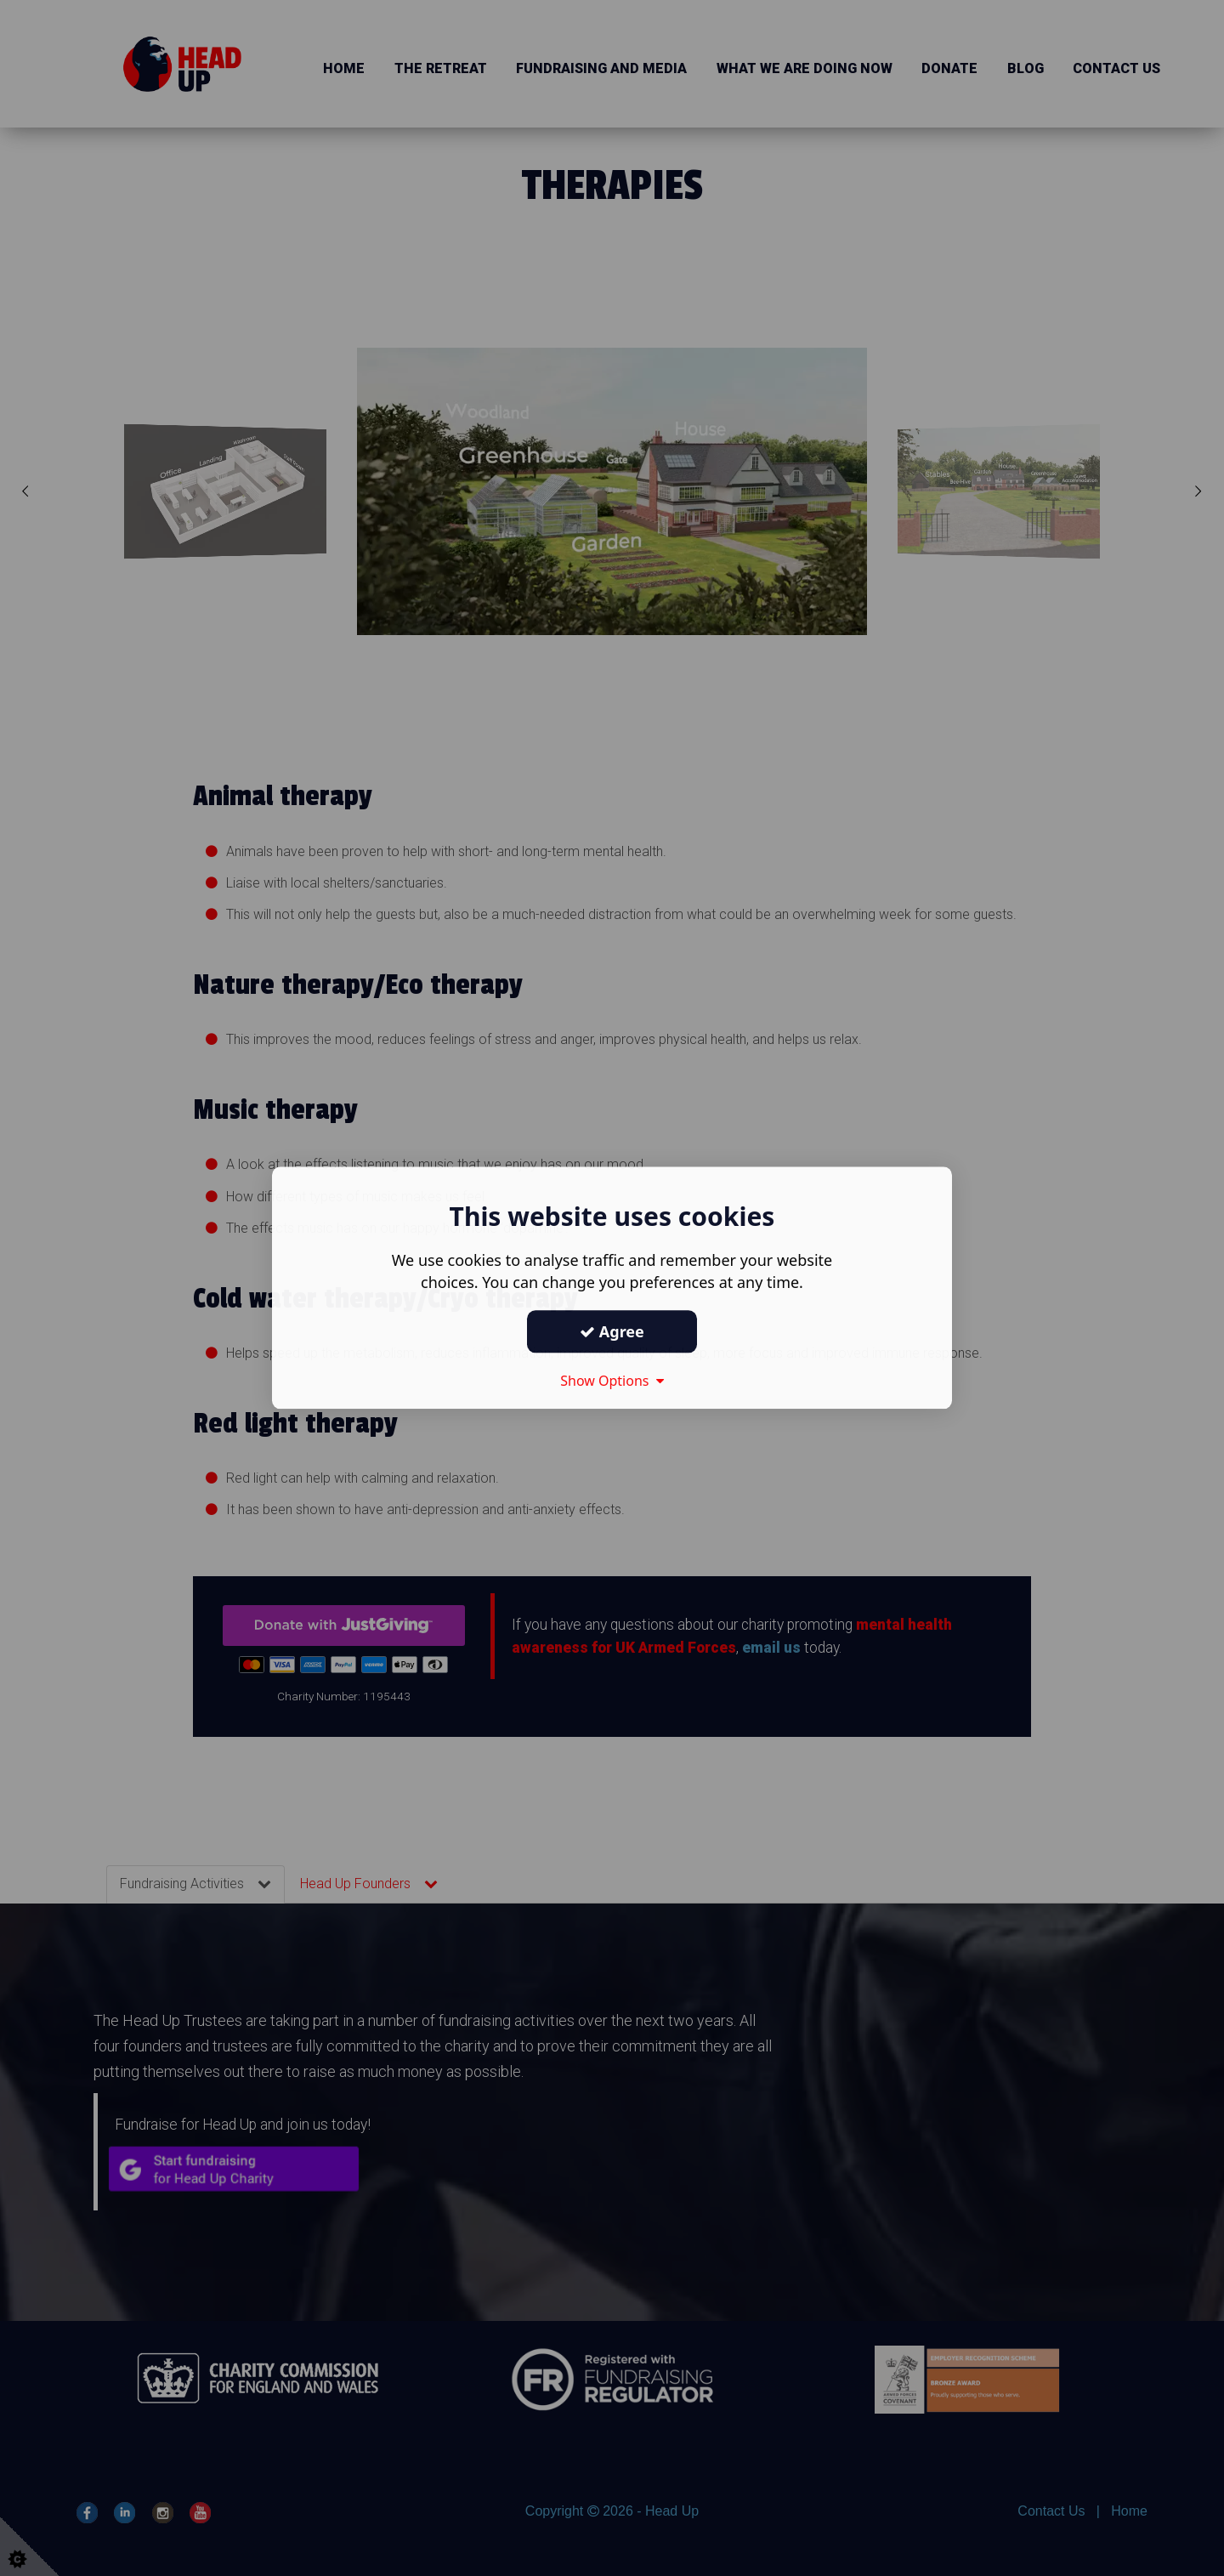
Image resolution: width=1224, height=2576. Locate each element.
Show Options (612, 1380)
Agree (612, 1331)
